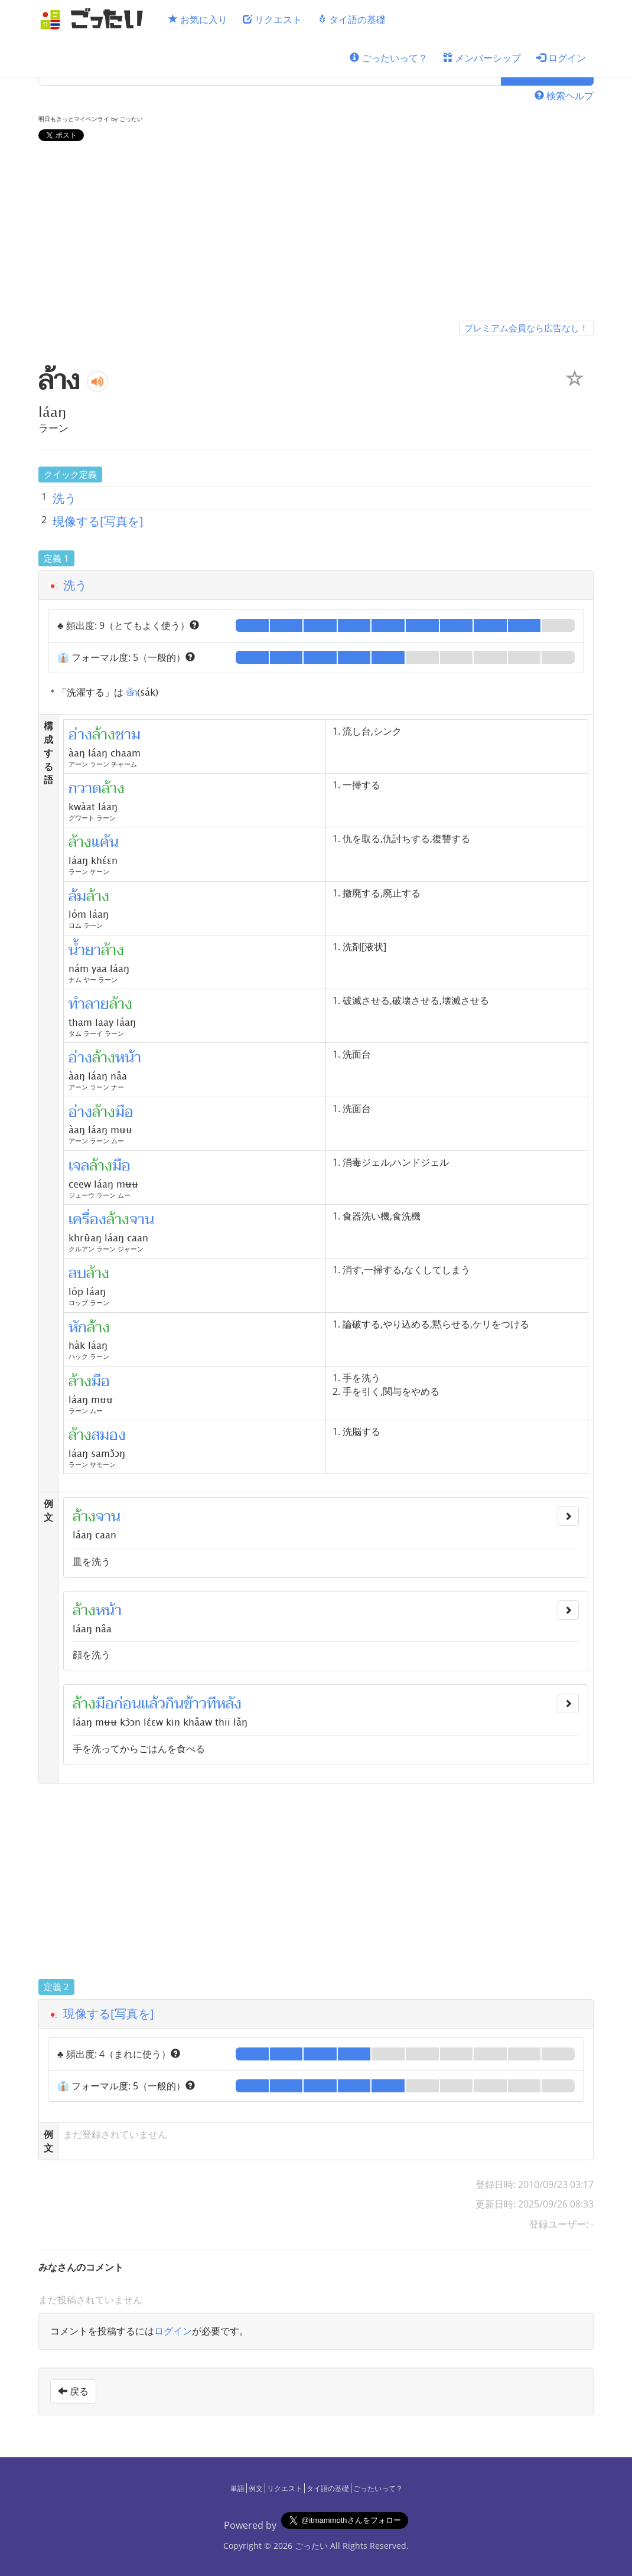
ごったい (311, 2545)
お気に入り (197, 19)
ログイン (561, 57)
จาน (108, 1516)
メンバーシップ (482, 57)
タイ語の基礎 (351, 19)
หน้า (109, 1610)
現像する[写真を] (98, 521)
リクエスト (272, 19)
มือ (105, 1703)
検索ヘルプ (564, 95)
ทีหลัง (224, 1703)
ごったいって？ (389, 57)
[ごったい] (95, 19)
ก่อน (127, 1703)
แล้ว (153, 1703)
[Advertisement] (316, 233)
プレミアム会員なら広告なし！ (526, 328)
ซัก (131, 691)
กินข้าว (186, 1703)
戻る (73, 2391)
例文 (256, 2488)
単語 (237, 2488)
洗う (64, 498)
